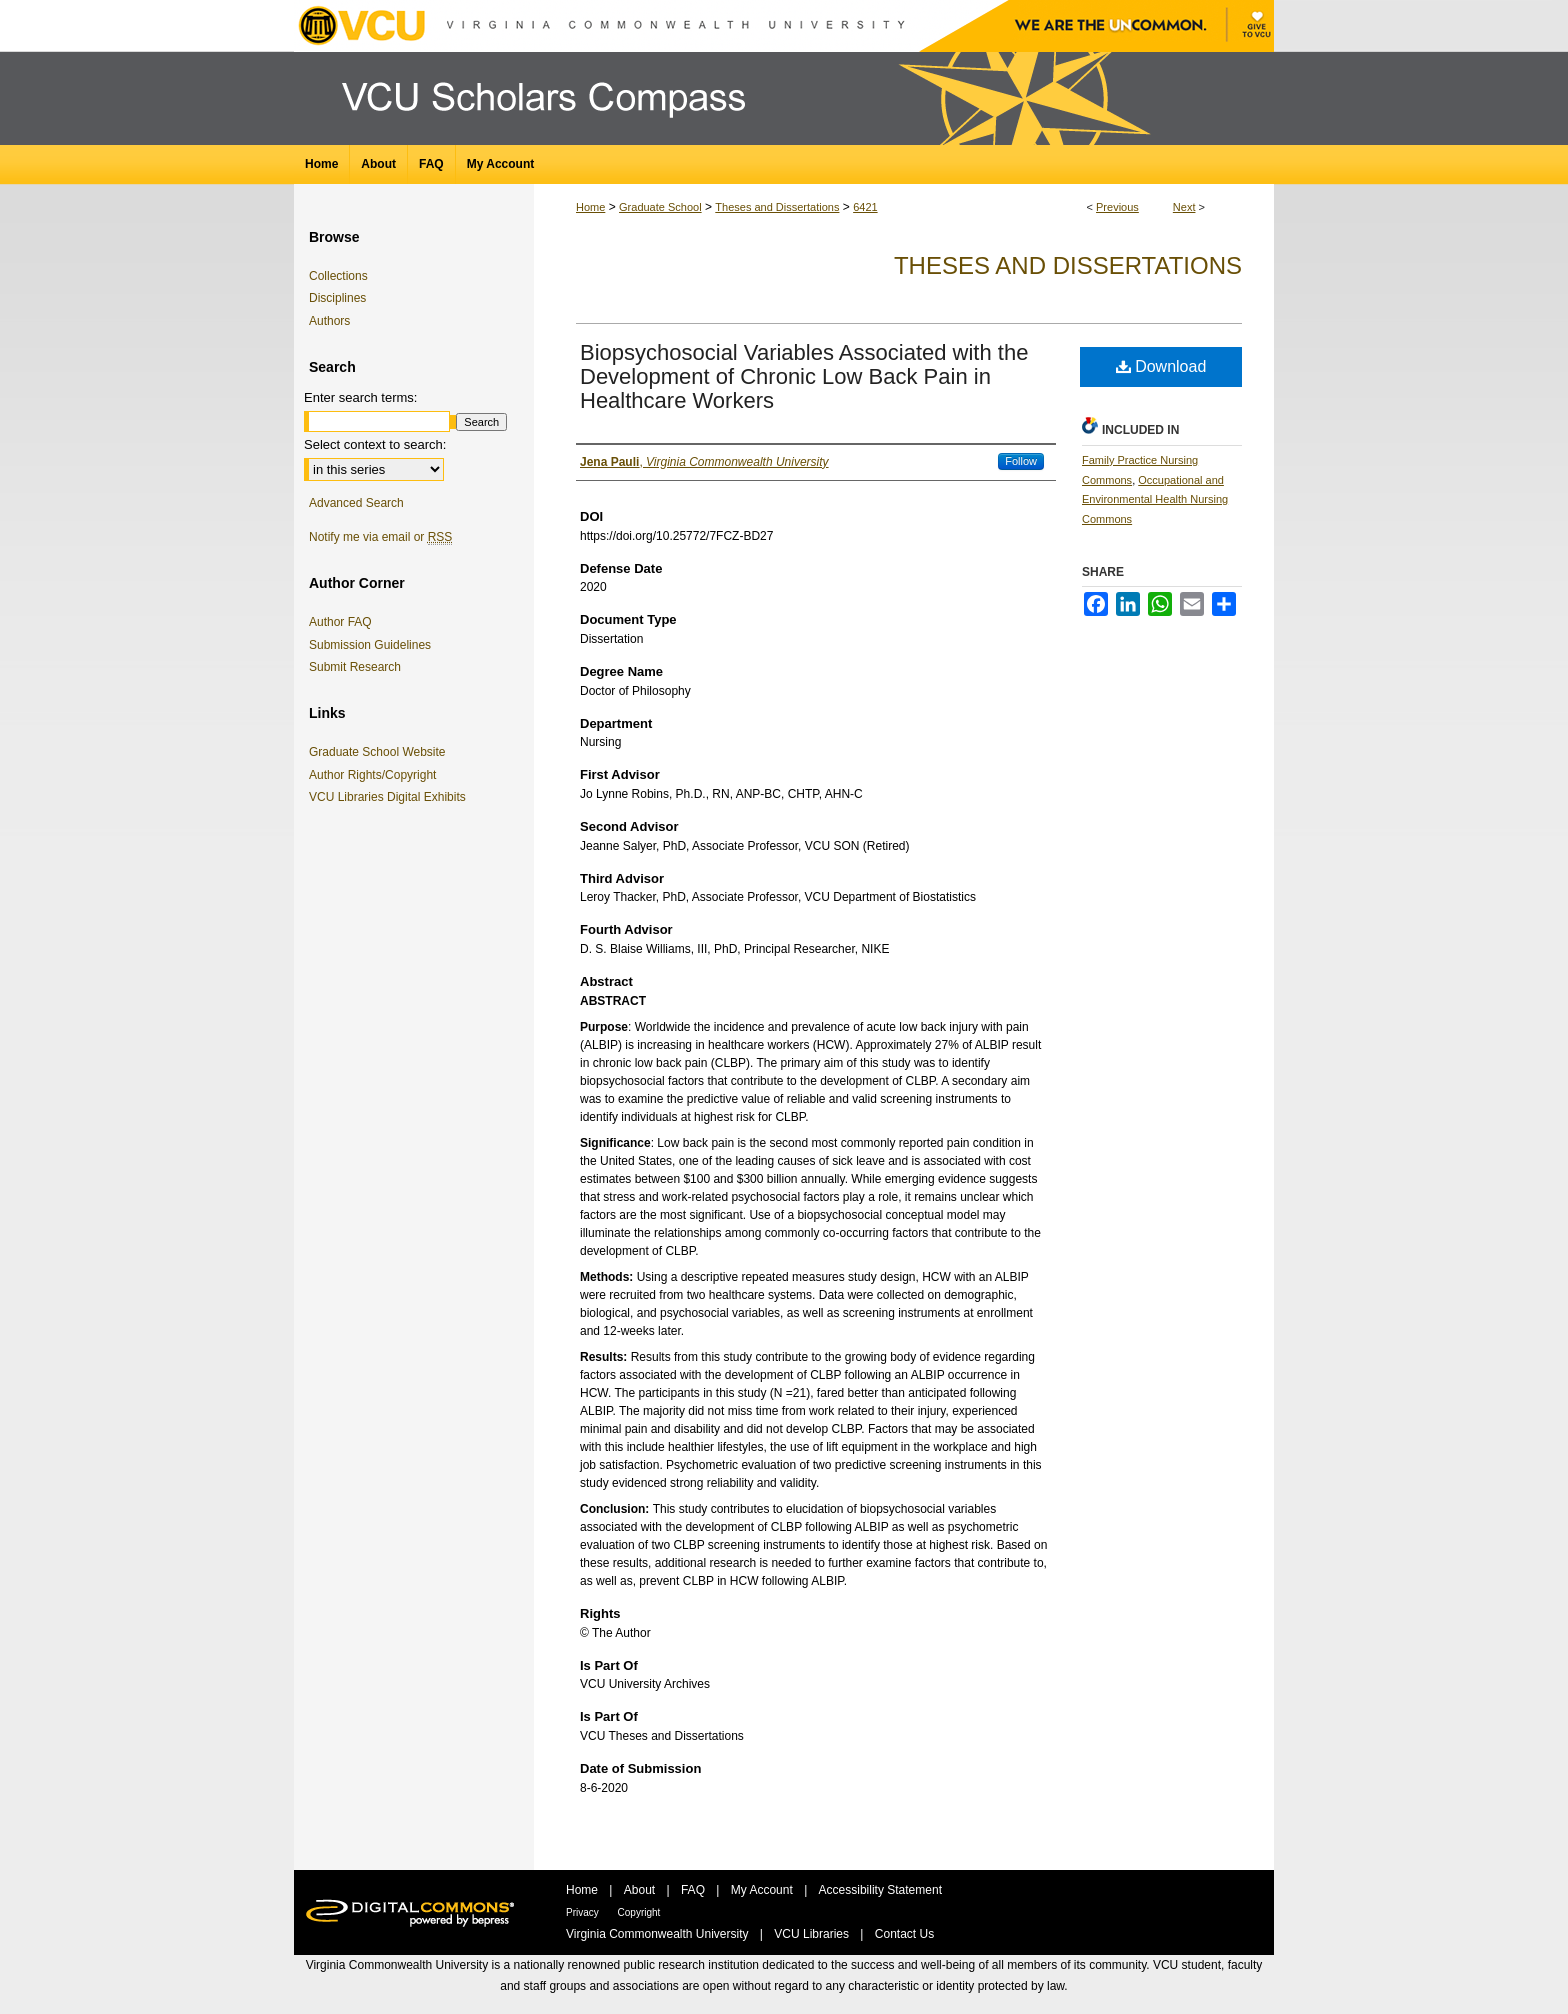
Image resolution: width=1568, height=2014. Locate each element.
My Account (763, 1890)
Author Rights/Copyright (376, 775)
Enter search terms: (360, 397)
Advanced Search (356, 503)
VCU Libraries (813, 1934)
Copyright (639, 1912)
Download (1161, 366)
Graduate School (660, 207)
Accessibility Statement (880, 1890)
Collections (338, 276)
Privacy (584, 1912)
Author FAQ (340, 622)
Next (1184, 207)
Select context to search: (375, 444)
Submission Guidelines (370, 645)
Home (590, 207)
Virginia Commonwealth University (659, 1934)
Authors (329, 321)
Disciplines (337, 298)
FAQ (694, 1890)
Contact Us (904, 1934)
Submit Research (355, 667)
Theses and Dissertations (777, 207)
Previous (1117, 207)
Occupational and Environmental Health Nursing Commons (1155, 500)
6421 (865, 207)
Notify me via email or (380, 537)
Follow (1021, 461)
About (641, 1890)
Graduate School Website (381, 752)
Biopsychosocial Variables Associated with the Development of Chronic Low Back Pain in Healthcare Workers (804, 376)
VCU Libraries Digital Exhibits (391, 797)
